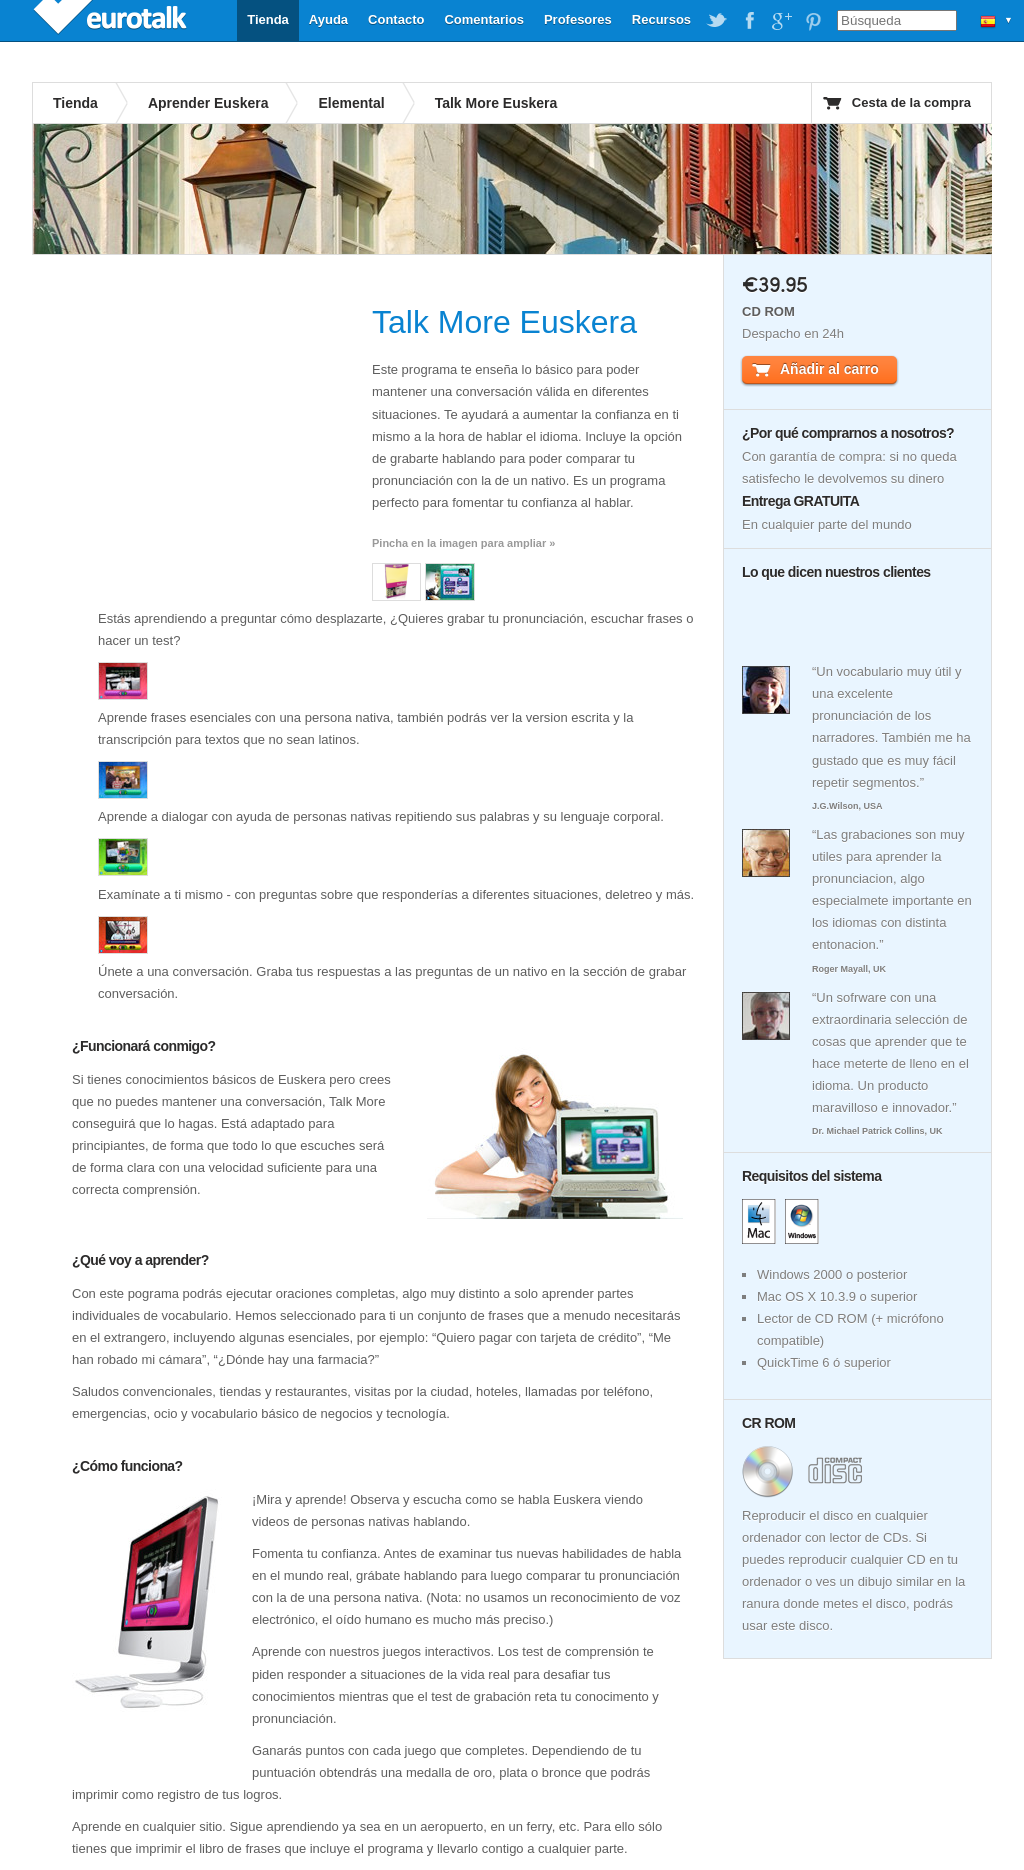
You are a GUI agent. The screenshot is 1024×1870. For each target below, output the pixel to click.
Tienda (268, 19)
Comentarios (483, 19)
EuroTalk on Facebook (749, 21)
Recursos (661, 19)
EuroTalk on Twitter (717, 21)
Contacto (396, 19)
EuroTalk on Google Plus (781, 21)
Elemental (351, 103)
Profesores (578, 19)
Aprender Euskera (208, 103)
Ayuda (328, 19)
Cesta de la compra (911, 102)
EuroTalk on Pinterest (813, 21)
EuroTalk (112, 20)
